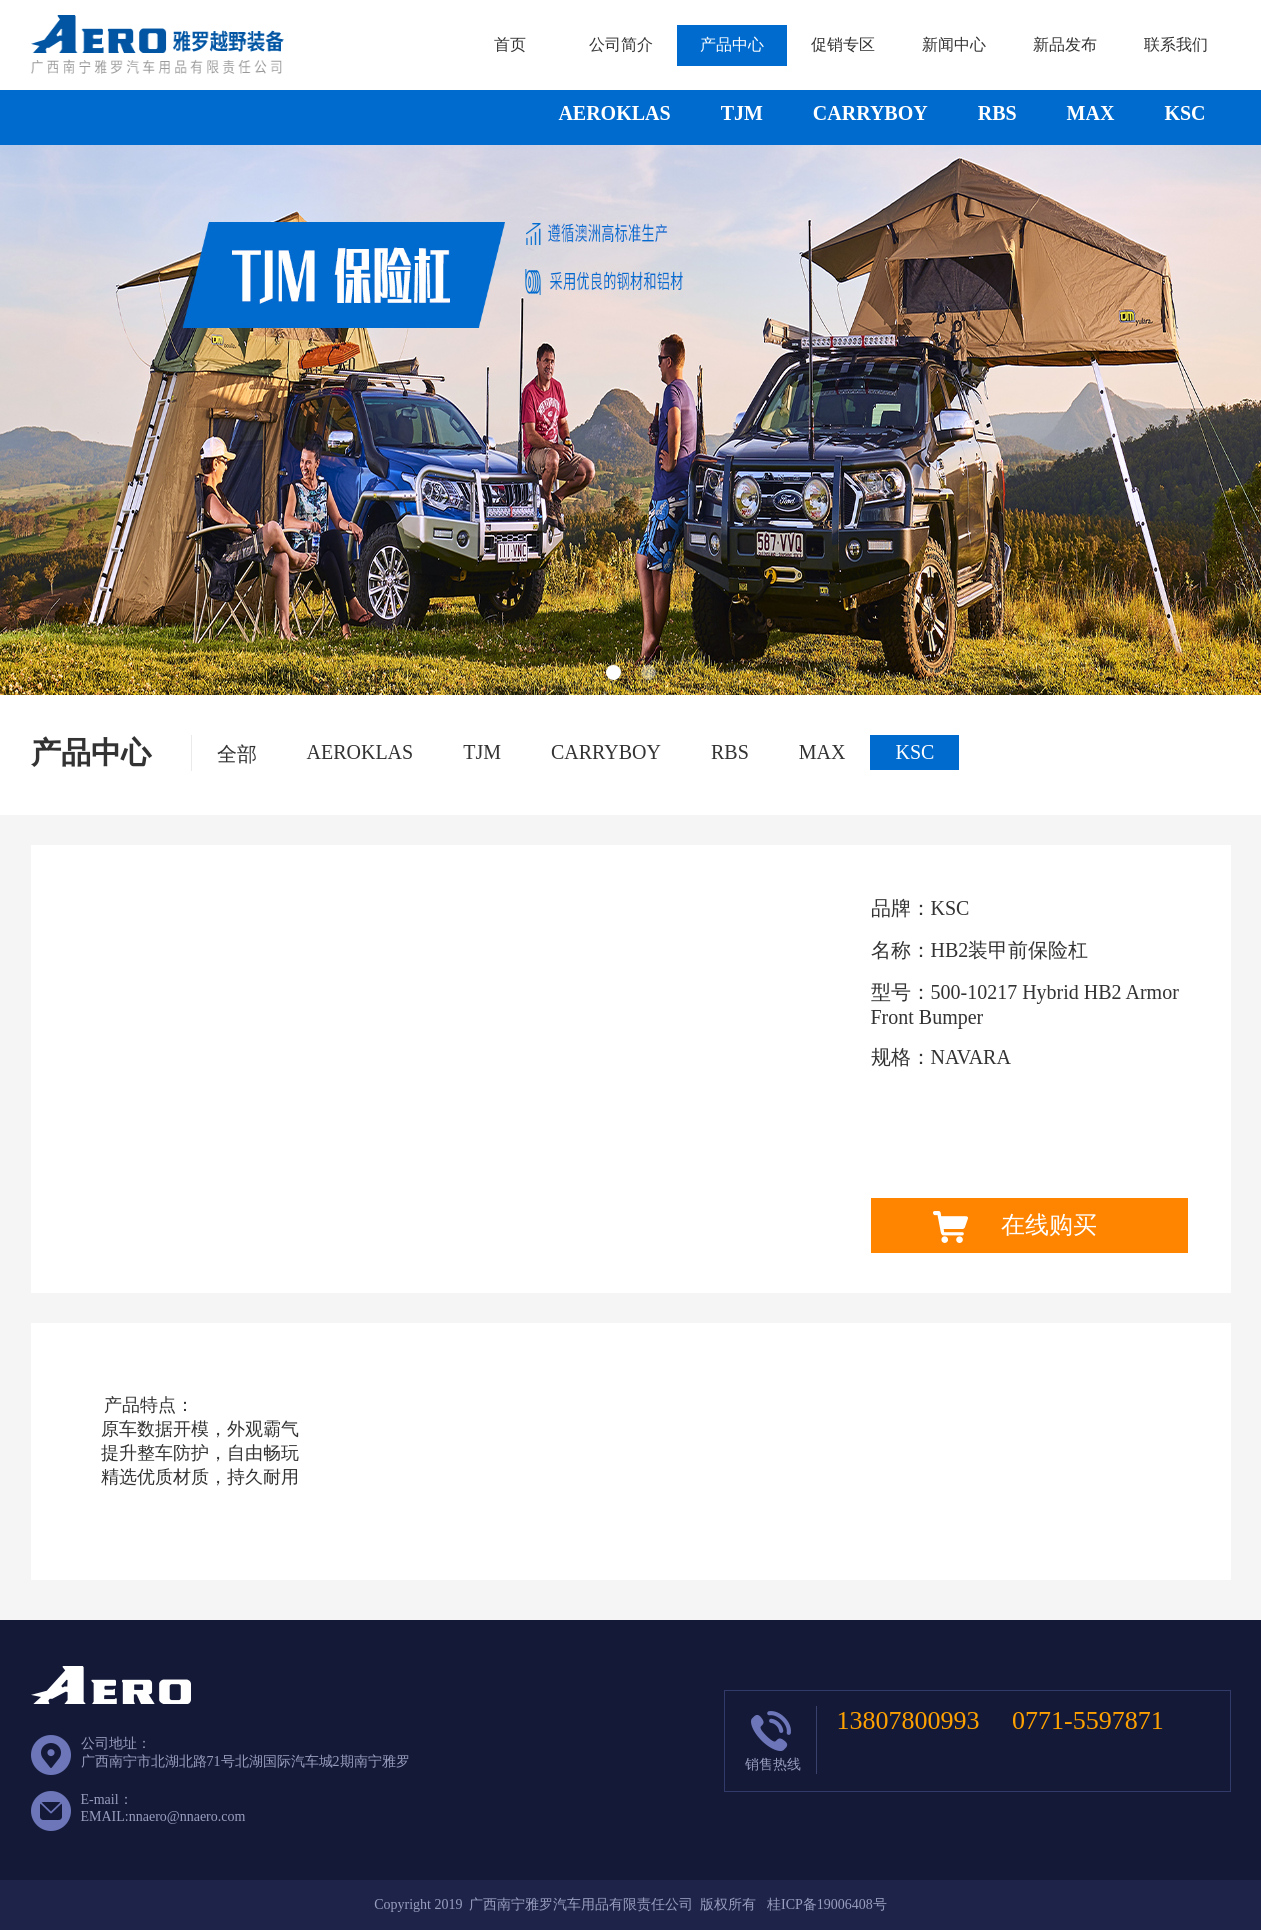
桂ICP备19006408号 (827, 1904)
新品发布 (1065, 44)
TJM (742, 113)
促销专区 (843, 44)
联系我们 (1176, 44)
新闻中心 (954, 44)
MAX (1091, 113)
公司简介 (621, 44)
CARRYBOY (870, 113)
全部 (237, 754)
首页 (510, 44)
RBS (997, 113)
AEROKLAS (614, 113)
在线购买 (1049, 1225)
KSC (1184, 113)
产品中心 (732, 44)
